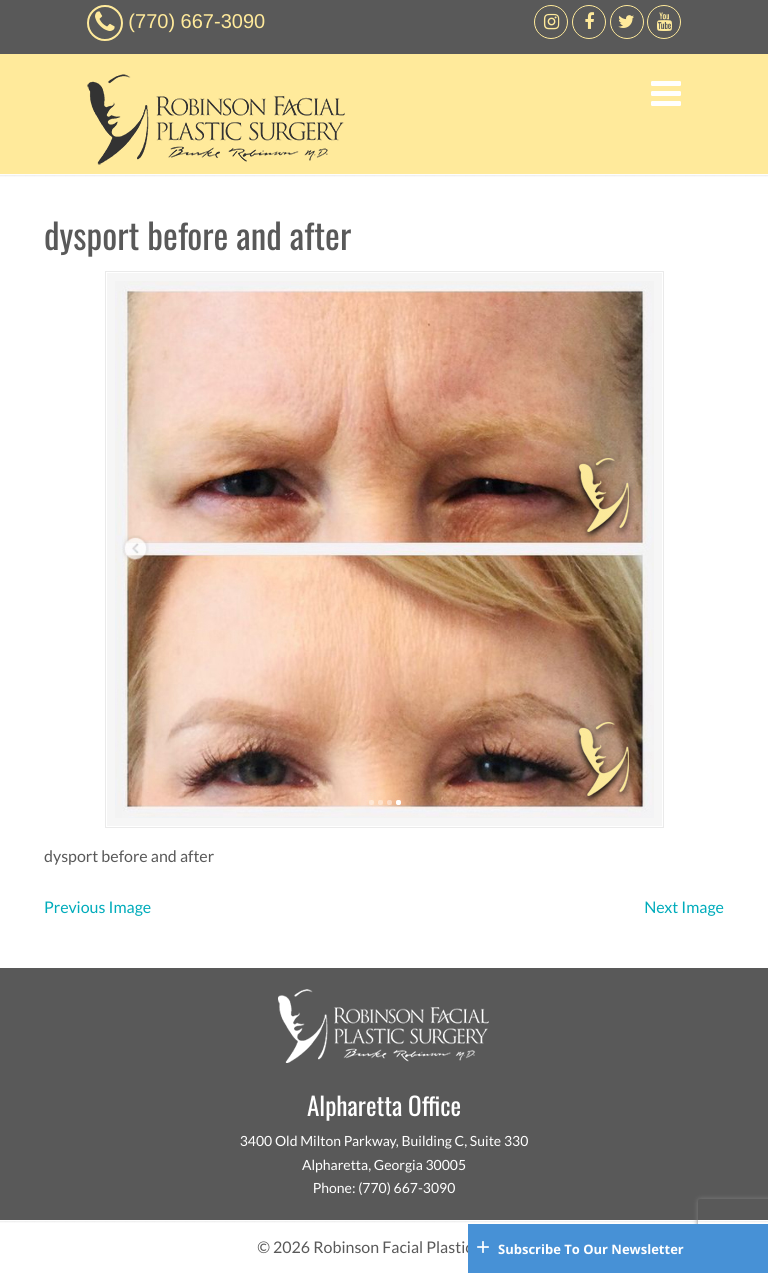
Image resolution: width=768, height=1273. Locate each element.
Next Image (684, 907)
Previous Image (97, 907)
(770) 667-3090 (196, 22)
